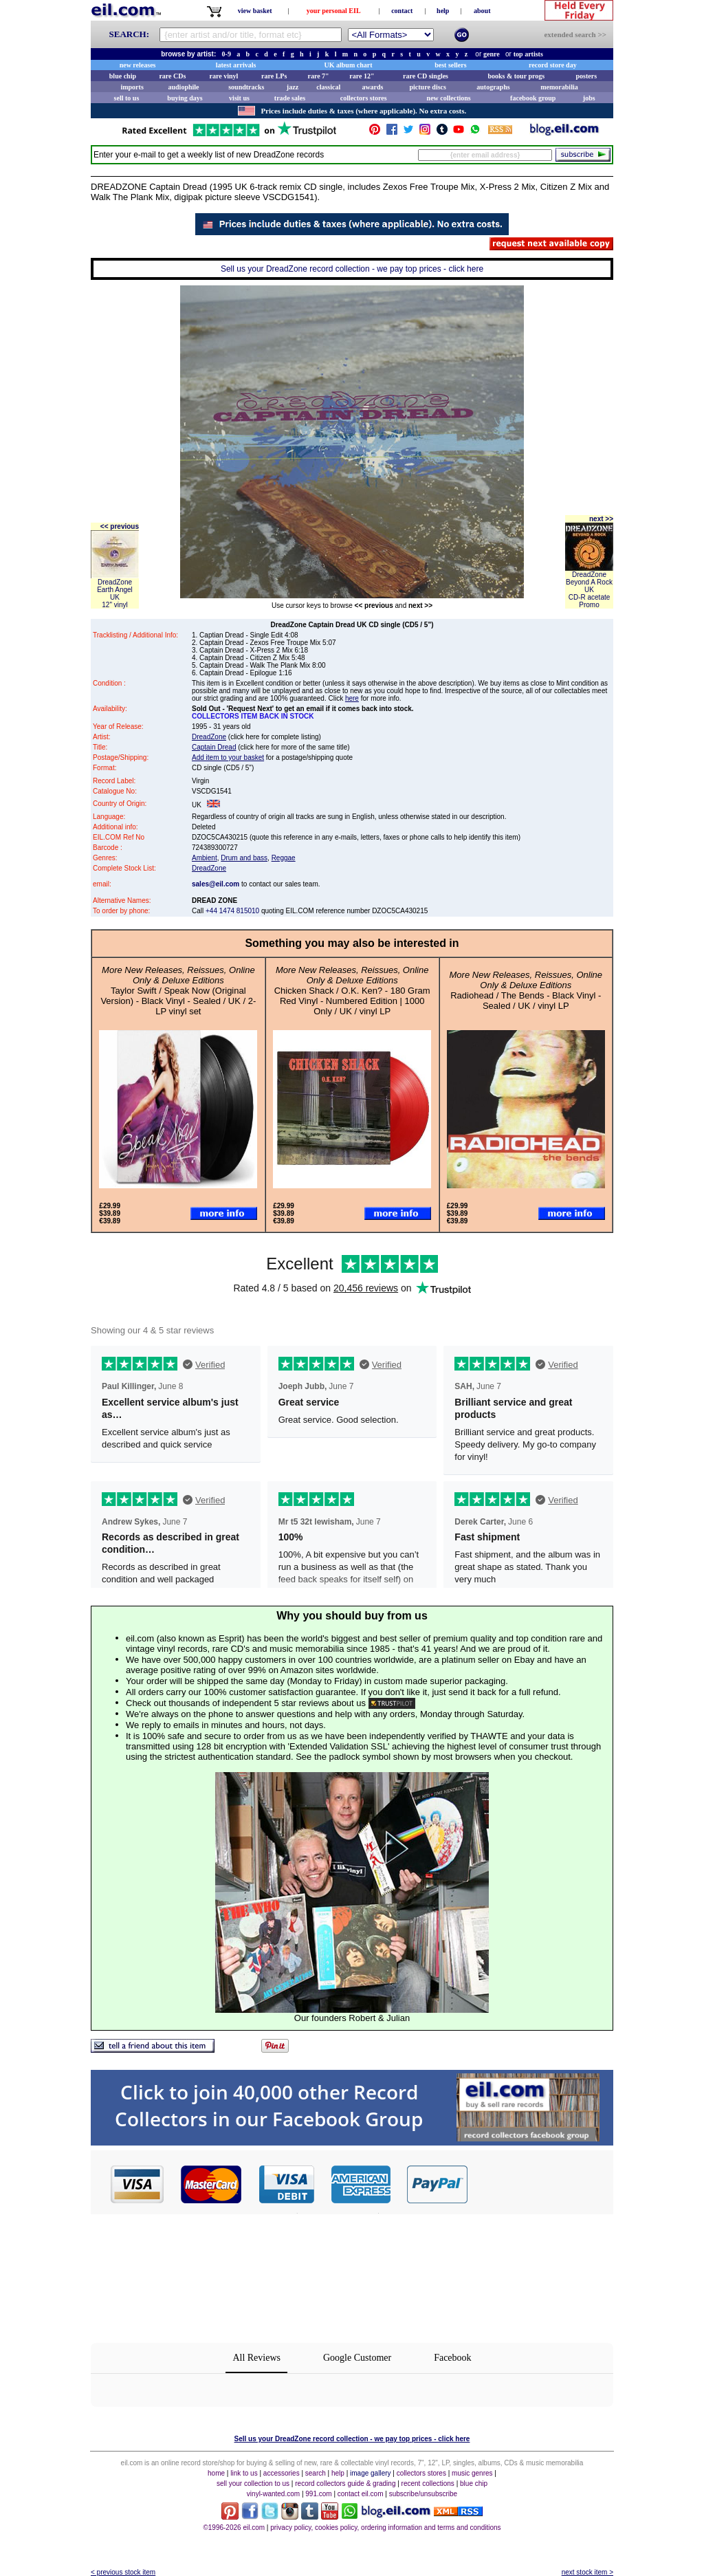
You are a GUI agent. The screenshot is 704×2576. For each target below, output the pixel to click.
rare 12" (361, 76)
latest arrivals (236, 65)
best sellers (450, 65)
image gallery (370, 2473)
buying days (184, 98)
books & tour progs (515, 76)
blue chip (122, 76)
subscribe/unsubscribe (423, 2494)
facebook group (533, 98)
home (216, 2473)
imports (131, 87)
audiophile (183, 87)
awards (372, 87)
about (482, 10)
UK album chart (348, 65)
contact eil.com (361, 2494)
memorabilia (559, 87)
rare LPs (274, 76)
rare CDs (172, 76)
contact (401, 10)
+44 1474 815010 (232, 911)
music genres (472, 2473)
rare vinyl (224, 76)
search (315, 2473)
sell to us (127, 98)
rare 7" (318, 76)
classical (328, 87)
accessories (281, 2473)
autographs (492, 87)
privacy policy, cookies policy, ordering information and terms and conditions (385, 2527)
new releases (138, 65)
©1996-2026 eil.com (234, 2527)
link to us (243, 2473)
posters (586, 76)
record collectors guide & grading (345, 2483)
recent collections (428, 2483)
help (443, 10)
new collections (449, 98)
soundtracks (246, 87)
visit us (239, 98)
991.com (318, 2494)
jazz (292, 87)
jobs (589, 98)
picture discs (427, 87)
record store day (553, 65)
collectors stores (363, 98)
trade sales (289, 98)
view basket (255, 10)
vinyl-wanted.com (273, 2494)
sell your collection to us (253, 2483)
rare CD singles (425, 76)
